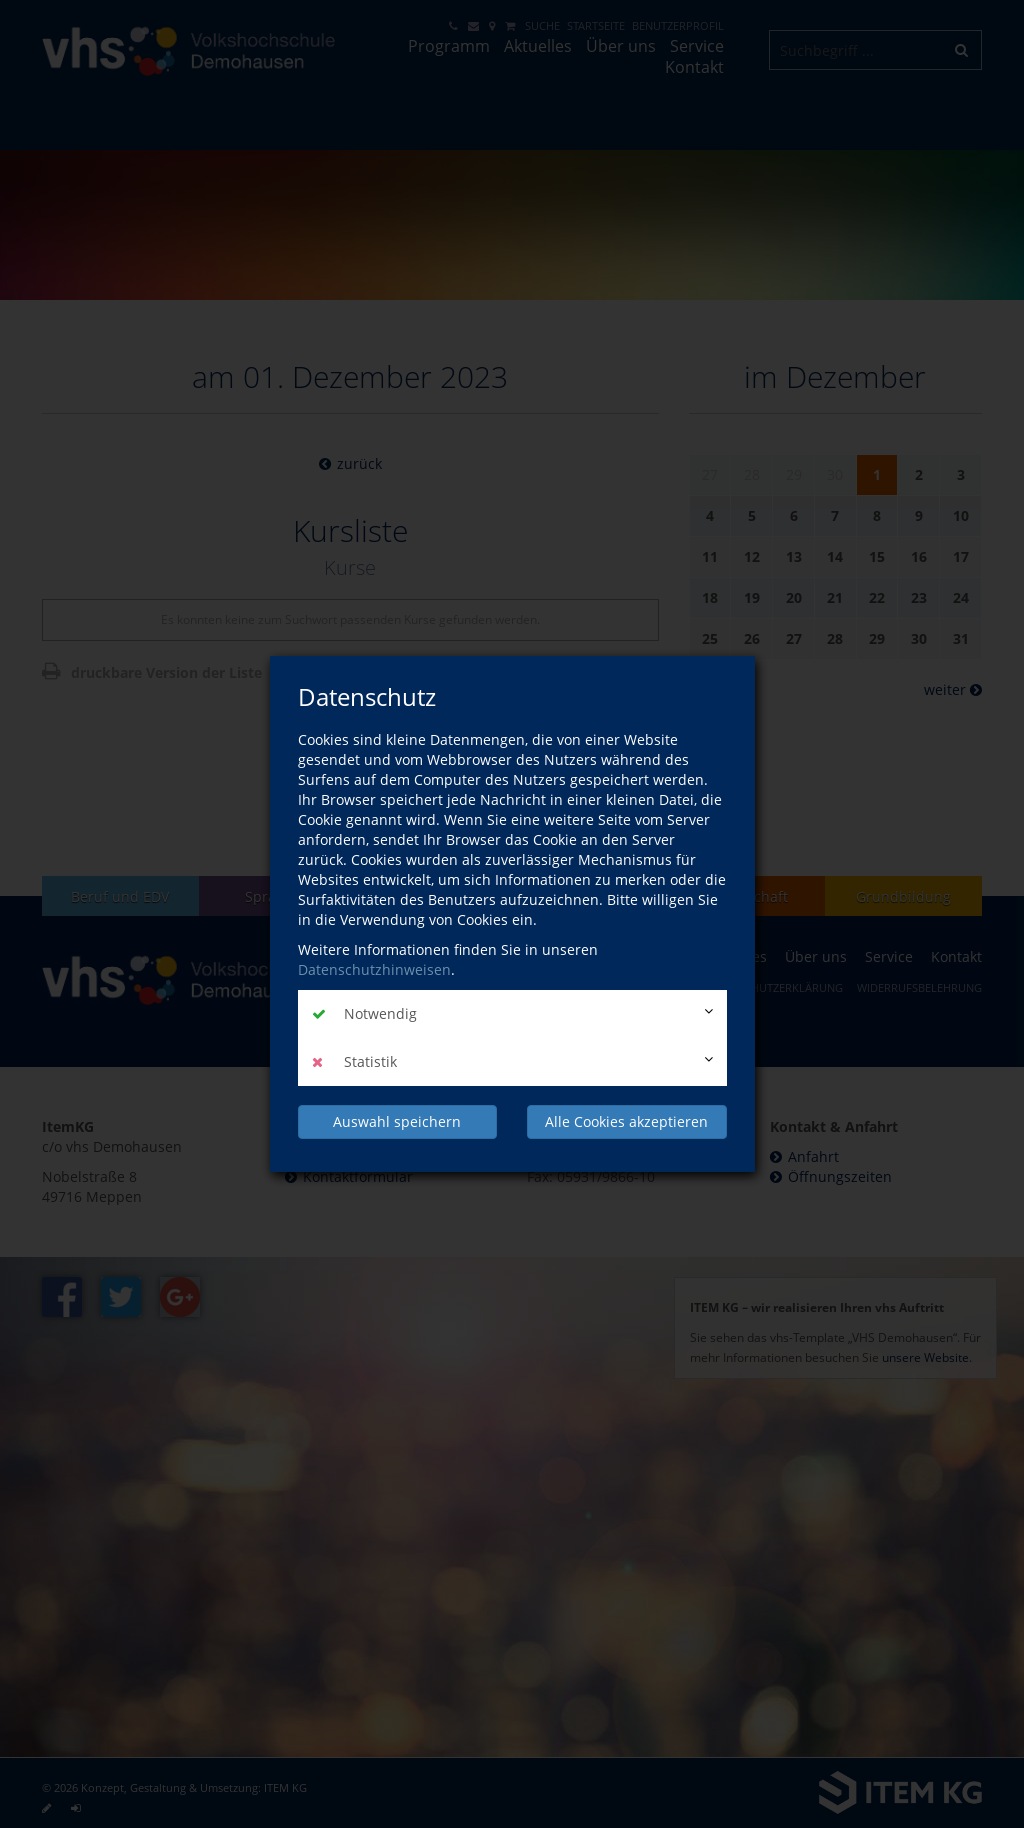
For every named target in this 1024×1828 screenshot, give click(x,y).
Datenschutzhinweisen (374, 969)
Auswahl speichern (397, 1121)
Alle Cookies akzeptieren (626, 1121)
